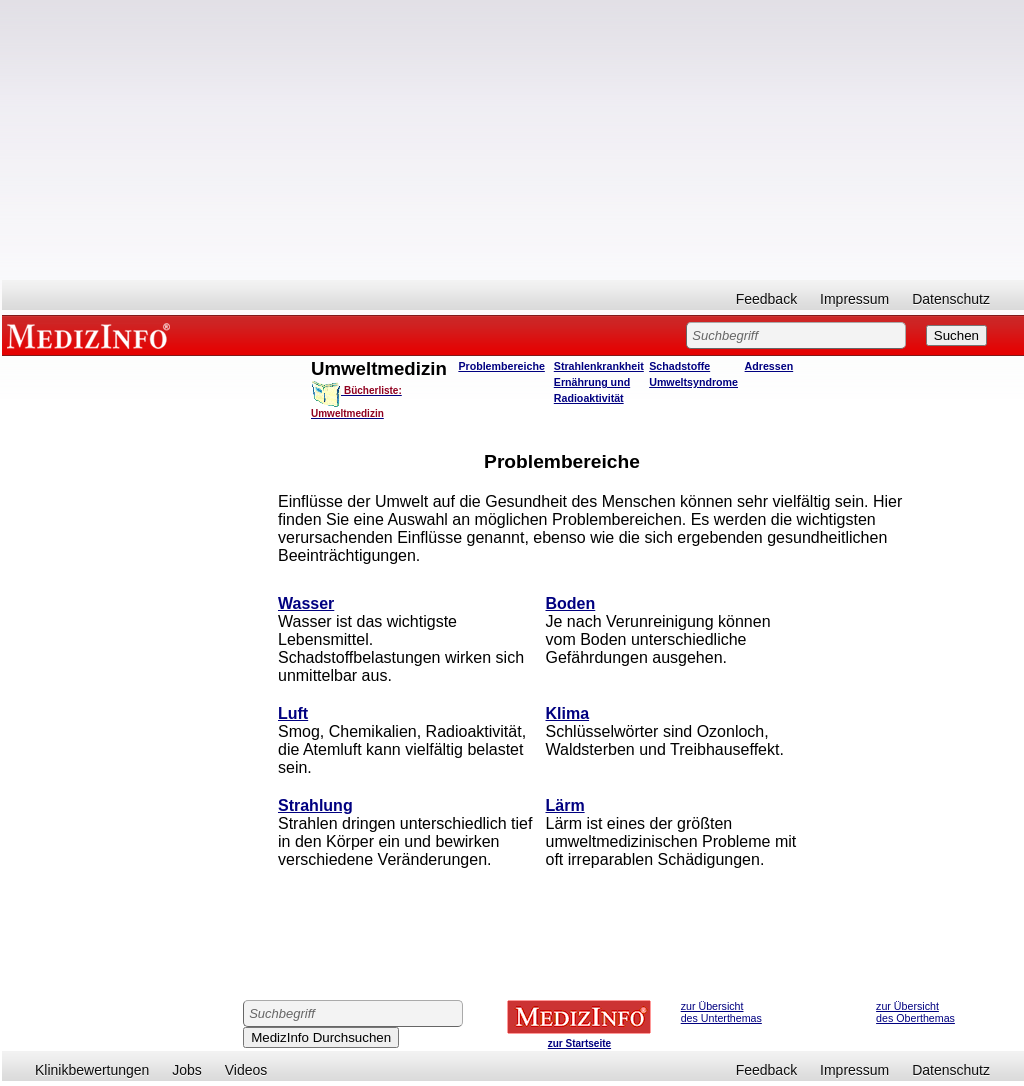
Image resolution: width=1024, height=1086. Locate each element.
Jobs (187, 1070)
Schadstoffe (679, 366)
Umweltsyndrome (693, 382)
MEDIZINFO (92, 335)
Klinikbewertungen (92, 1070)
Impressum (854, 299)
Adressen (769, 366)
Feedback (766, 299)
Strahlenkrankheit (599, 366)
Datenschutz (951, 299)
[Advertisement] (513, 140)
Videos (246, 1070)
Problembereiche (501, 366)
